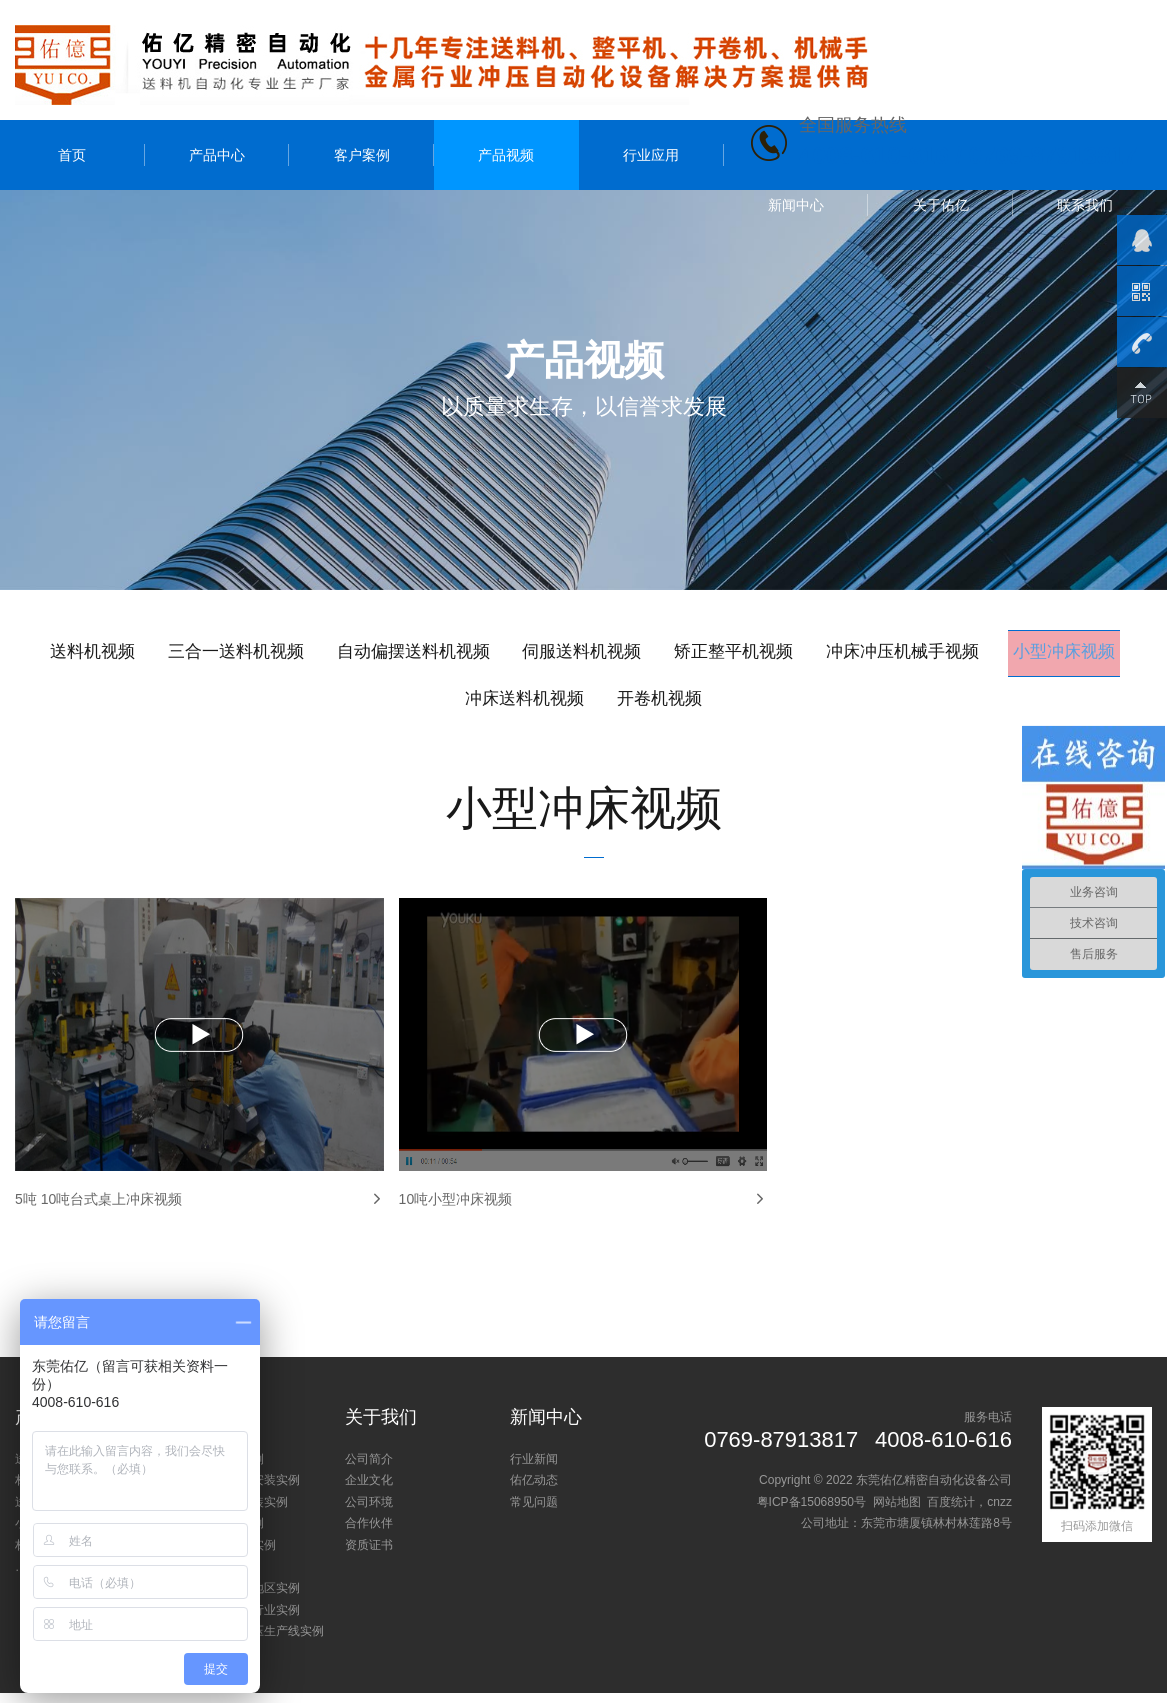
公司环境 (369, 1512)
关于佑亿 (941, 205)
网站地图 (897, 1512)
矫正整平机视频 (824, 652)
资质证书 (369, 1555)
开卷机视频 (746, 702)
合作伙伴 (369, 1533)
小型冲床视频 (436, 702)
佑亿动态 (534, 1490)
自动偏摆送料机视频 (474, 652)
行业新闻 (534, 1468)
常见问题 (534, 1512)
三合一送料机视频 (281, 652)
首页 (72, 155)
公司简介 (369, 1468)
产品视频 (506, 155)
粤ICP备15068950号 (811, 1512)
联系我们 (1085, 205)
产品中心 (217, 155)
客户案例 (362, 155)
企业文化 (369, 1490)
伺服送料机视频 (658, 652)
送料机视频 (124, 652)
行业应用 (651, 155)
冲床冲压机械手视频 (1008, 652)
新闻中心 (796, 205)
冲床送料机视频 (598, 702)
